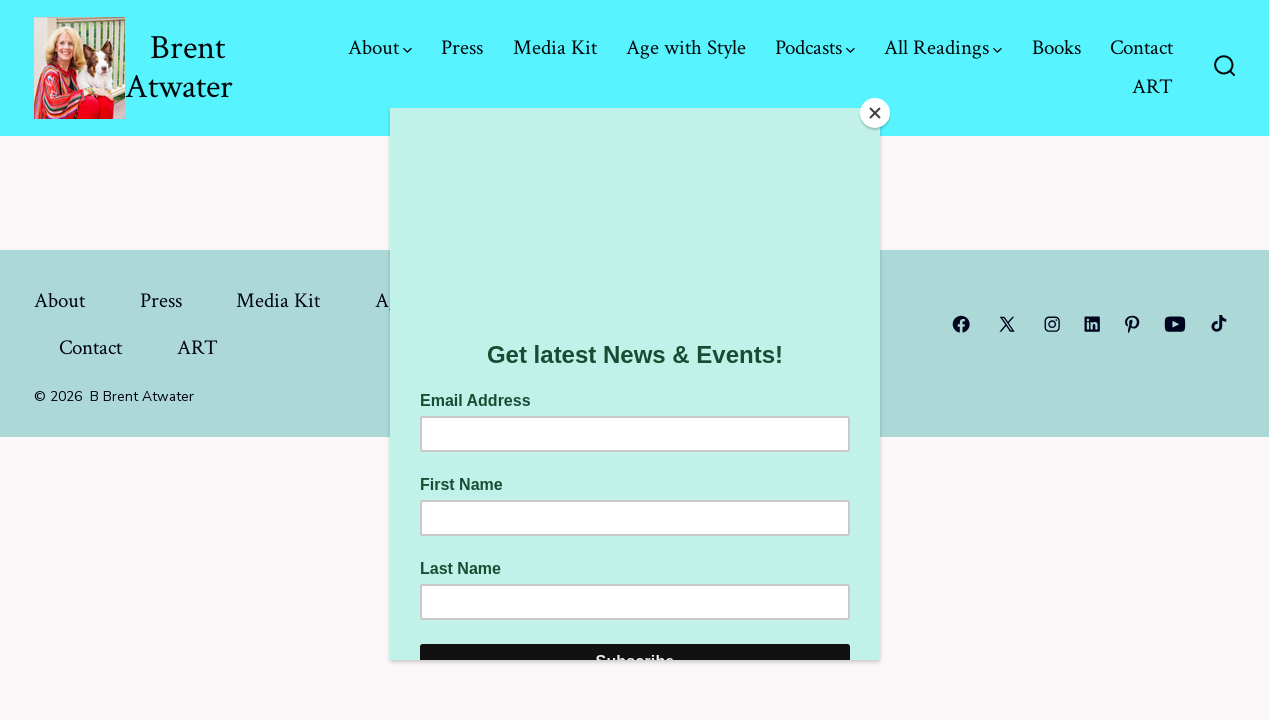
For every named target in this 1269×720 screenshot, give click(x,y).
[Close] (875, 113)
